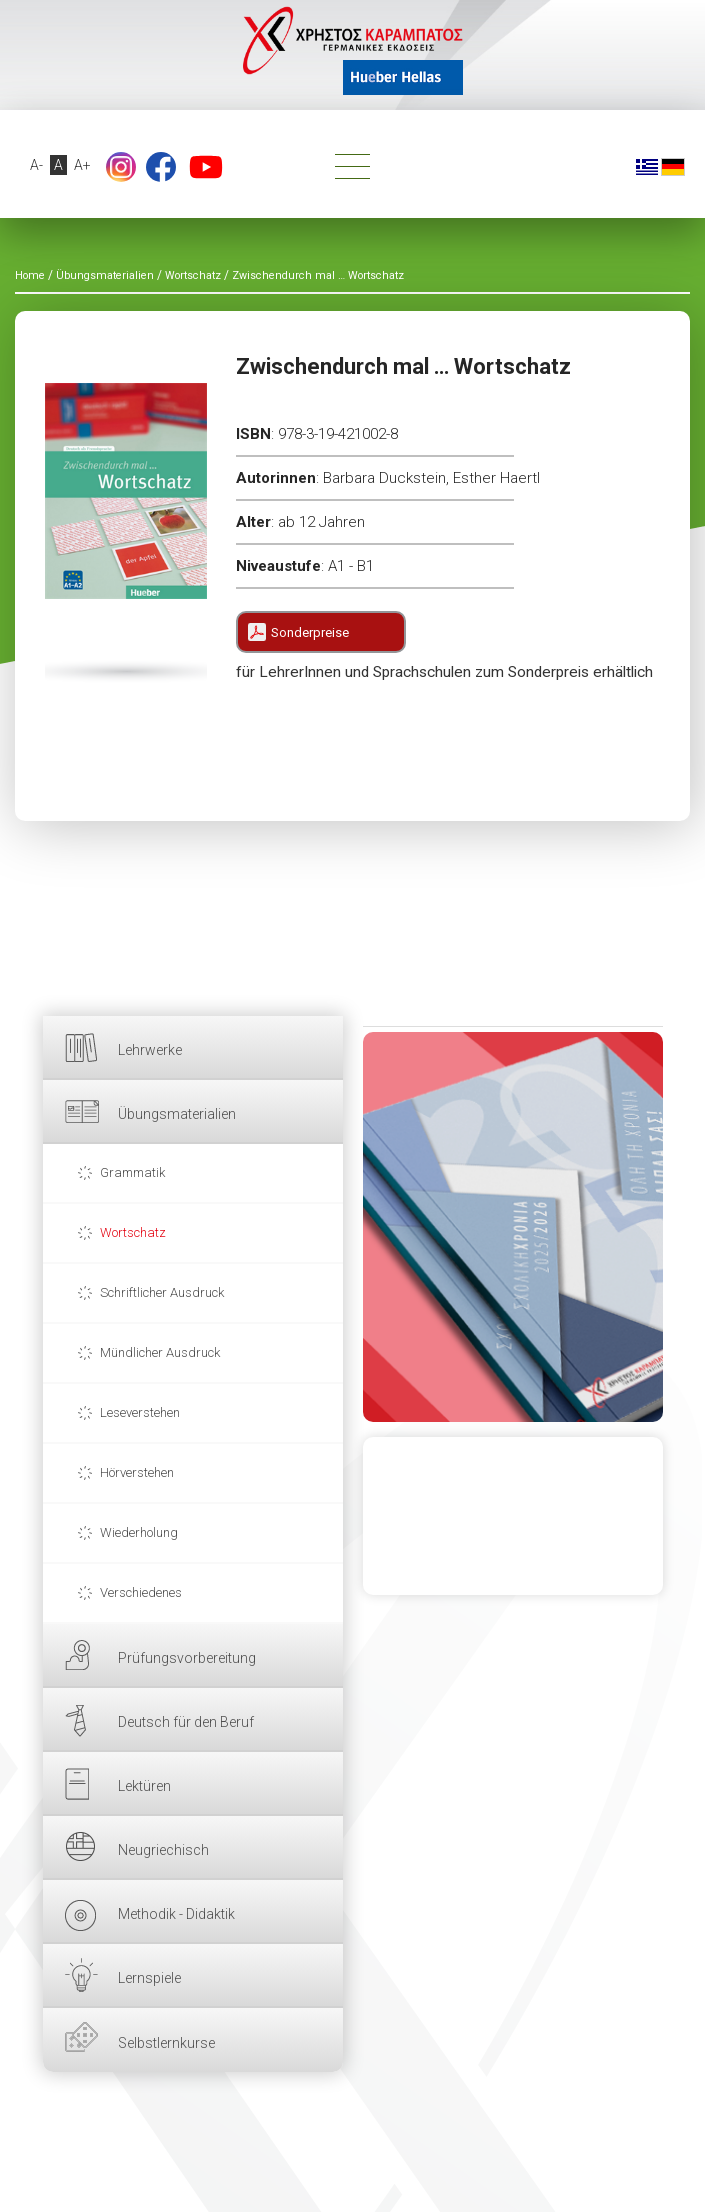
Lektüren (144, 1786)
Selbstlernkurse (166, 2043)
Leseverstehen (140, 1412)
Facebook (161, 167)
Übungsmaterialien (177, 1114)
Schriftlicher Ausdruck (162, 1292)
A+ (82, 165)
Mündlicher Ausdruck (160, 1352)
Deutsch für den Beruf (186, 1722)
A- (36, 165)
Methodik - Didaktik (176, 1914)
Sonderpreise (310, 632)
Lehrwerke (150, 1050)
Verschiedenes (141, 1592)
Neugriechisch (163, 1850)
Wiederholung (139, 1532)
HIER (513, 1227)
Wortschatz (133, 1232)
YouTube (206, 167)
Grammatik (132, 1172)
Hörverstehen (137, 1472)
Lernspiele (149, 1978)
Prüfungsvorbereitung (187, 1658)
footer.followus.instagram (121, 167)
